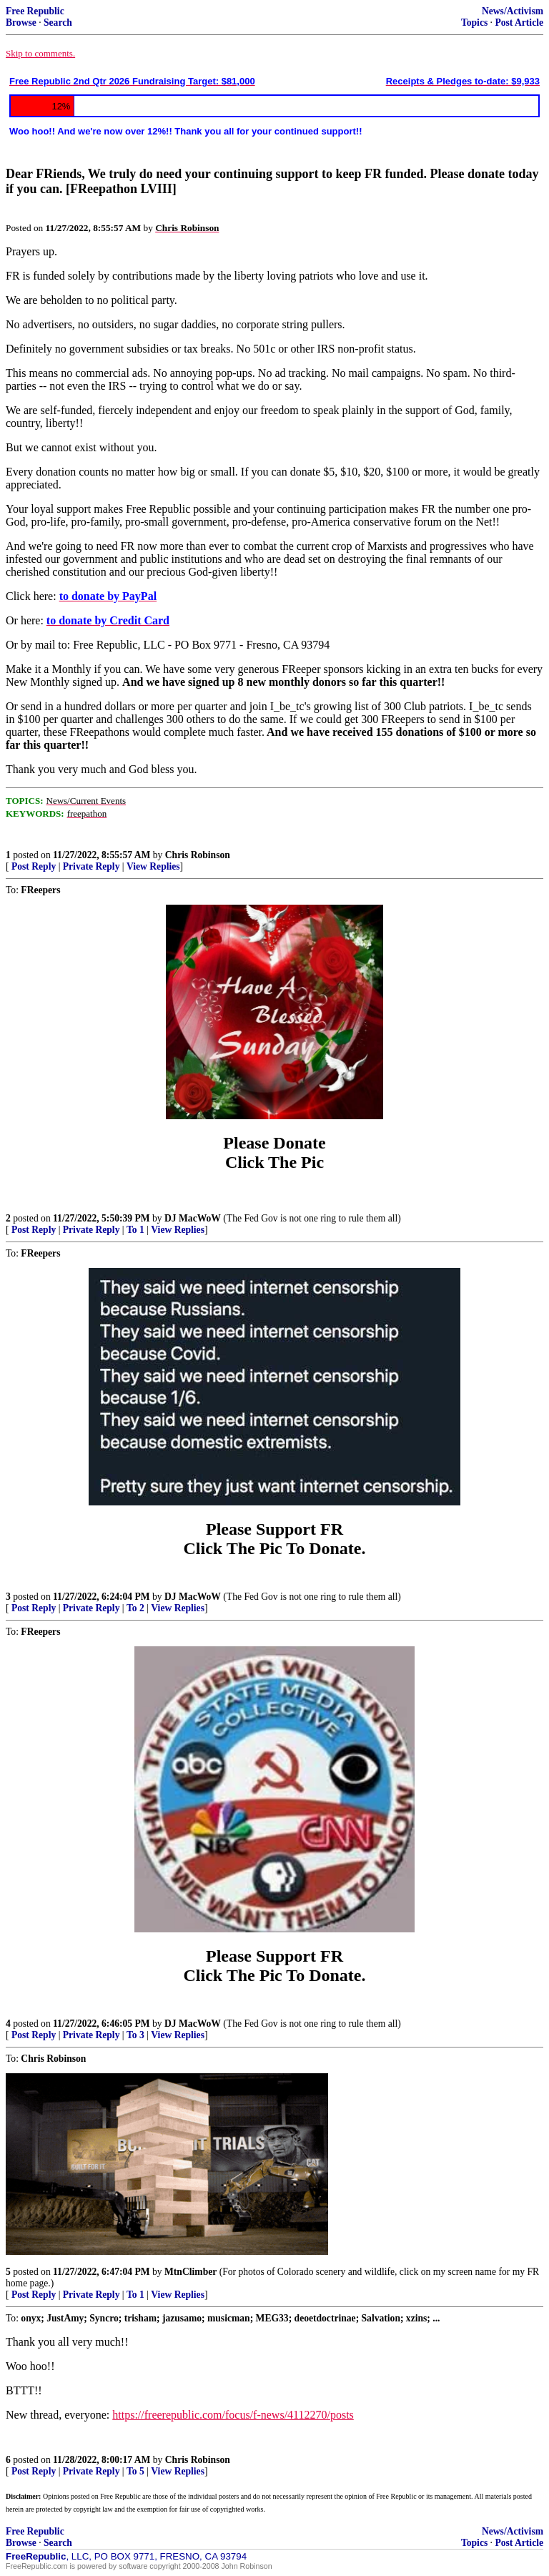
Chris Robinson (197, 855)
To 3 (135, 2035)
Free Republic (35, 11)
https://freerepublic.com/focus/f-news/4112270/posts (233, 2415)
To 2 (135, 1608)
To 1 (135, 1229)
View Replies (153, 866)
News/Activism (512, 11)
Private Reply (91, 866)
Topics (474, 22)
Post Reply (33, 866)
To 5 (135, 2471)
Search (58, 22)
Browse (21, 22)
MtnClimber (190, 2271)
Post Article (519, 22)
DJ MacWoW (192, 1218)
